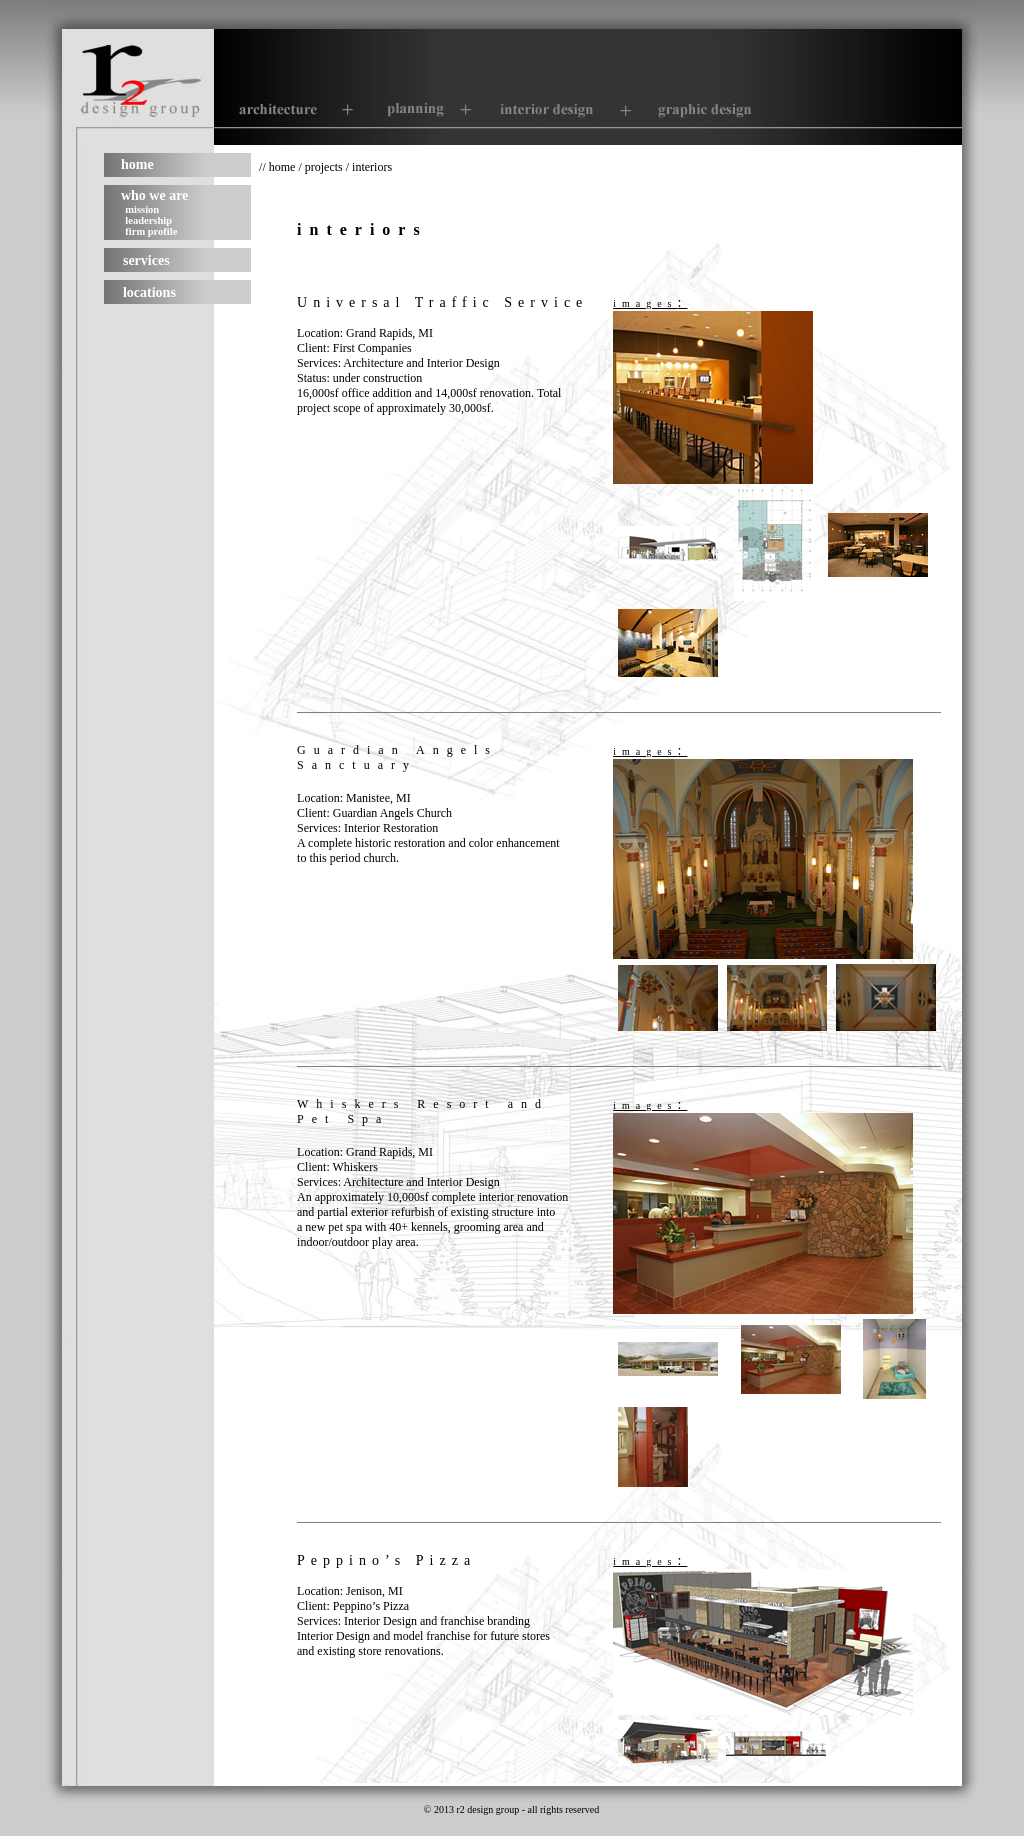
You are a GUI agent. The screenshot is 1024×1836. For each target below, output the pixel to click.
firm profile (151, 231)
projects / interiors (348, 167)
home (137, 164)
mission (142, 209)
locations (149, 292)
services (146, 260)
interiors (362, 229)
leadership (148, 220)
